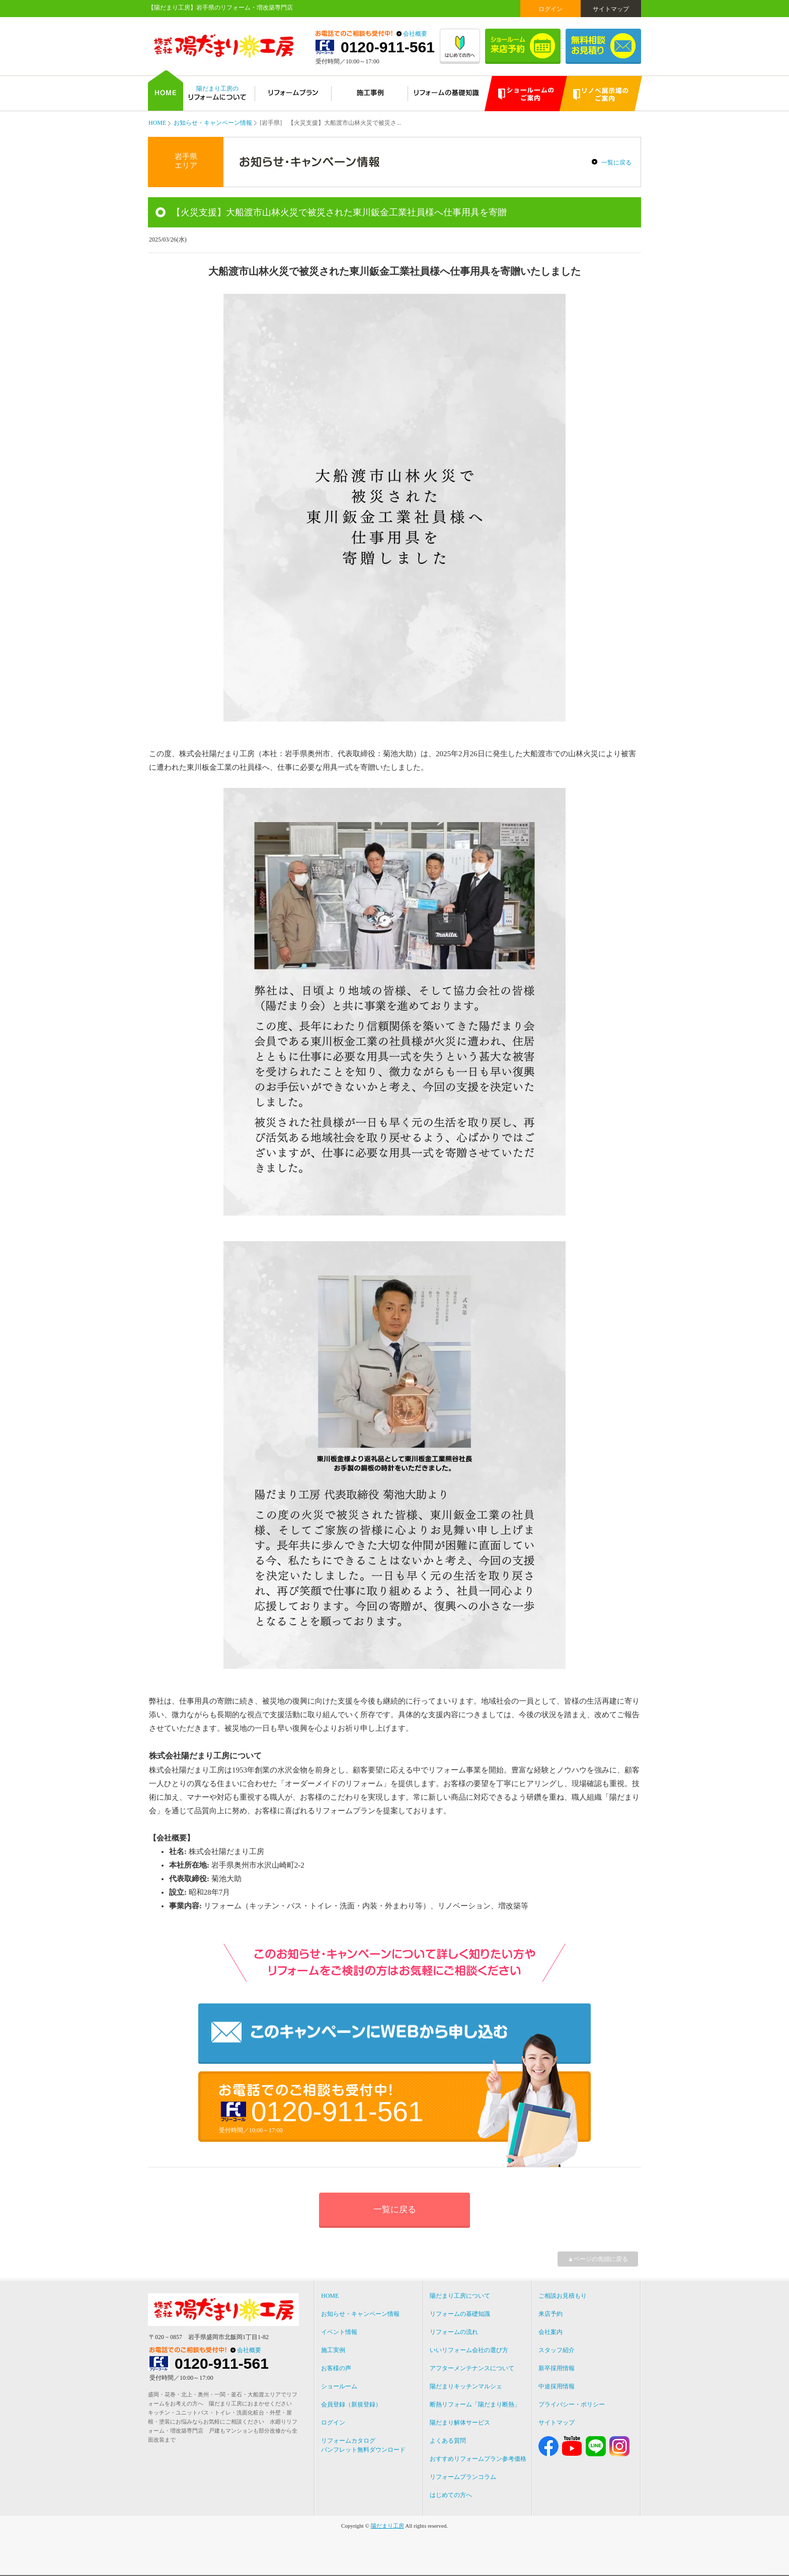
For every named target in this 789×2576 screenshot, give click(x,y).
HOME (157, 123)
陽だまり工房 (387, 2526)
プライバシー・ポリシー (571, 2404)
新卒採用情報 (556, 2368)
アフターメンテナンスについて (472, 2368)
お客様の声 (336, 2368)
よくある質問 (448, 2440)
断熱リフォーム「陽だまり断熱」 (475, 2404)
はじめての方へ (451, 2495)
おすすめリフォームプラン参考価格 (478, 2458)
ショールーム (339, 2386)
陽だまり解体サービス (460, 2422)
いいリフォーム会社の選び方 (469, 2350)
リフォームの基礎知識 (460, 2313)
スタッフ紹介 (556, 2350)
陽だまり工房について (460, 2295)
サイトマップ (611, 9)
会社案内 (550, 2332)
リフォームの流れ (454, 2332)
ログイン (550, 9)
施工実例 (333, 2350)
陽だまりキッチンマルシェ (466, 2386)
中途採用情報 (556, 2386)
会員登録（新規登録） (351, 2404)
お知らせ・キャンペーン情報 (213, 123)
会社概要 (415, 33)
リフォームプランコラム (463, 2476)
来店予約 (550, 2313)
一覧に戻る (616, 162)
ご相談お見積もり (562, 2295)
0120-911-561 (388, 47)
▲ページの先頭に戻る (598, 2259)
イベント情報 (339, 2332)
